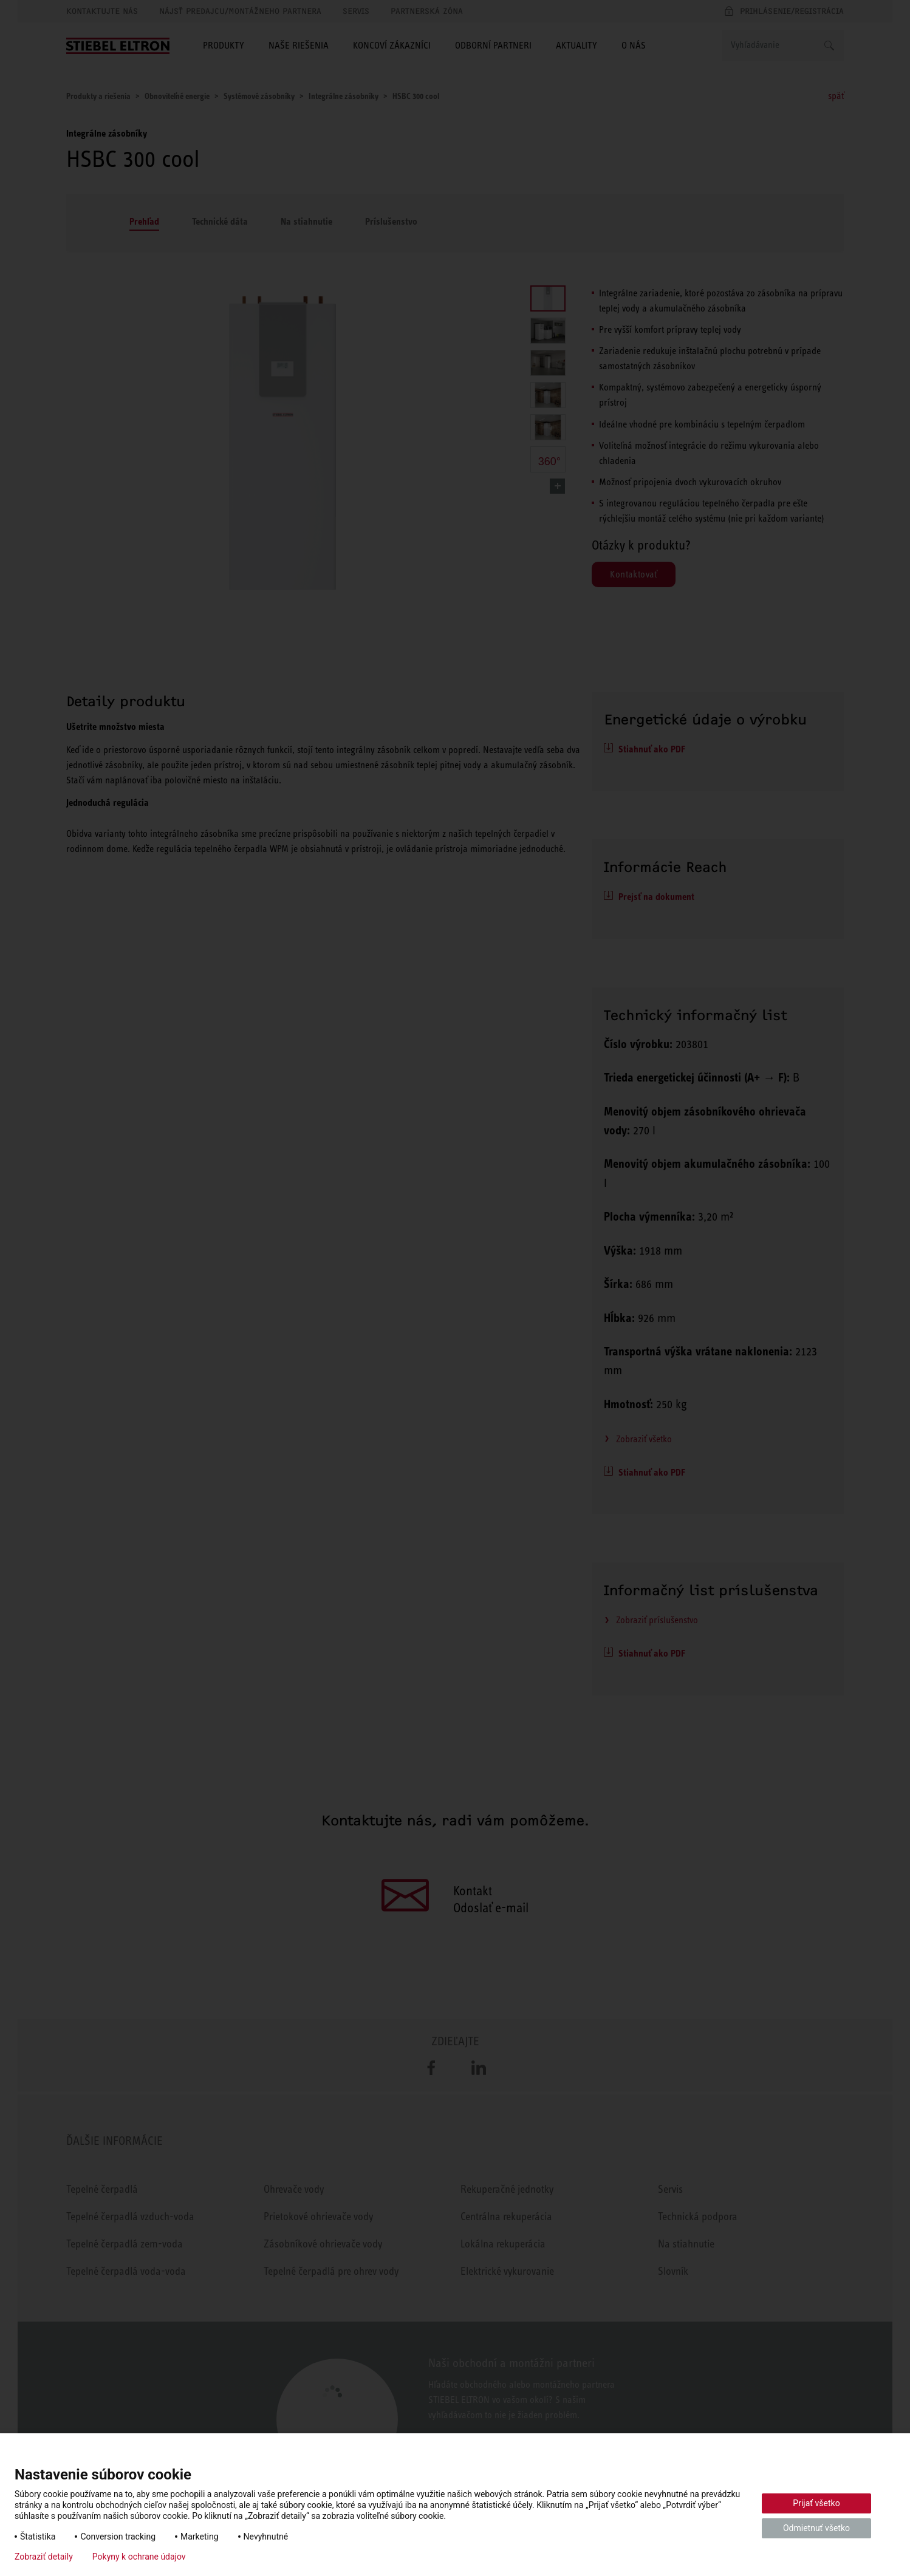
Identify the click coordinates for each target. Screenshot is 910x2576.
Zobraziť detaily (44, 2556)
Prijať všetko (816, 2503)
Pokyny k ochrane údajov (139, 2556)
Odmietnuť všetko (816, 2528)
